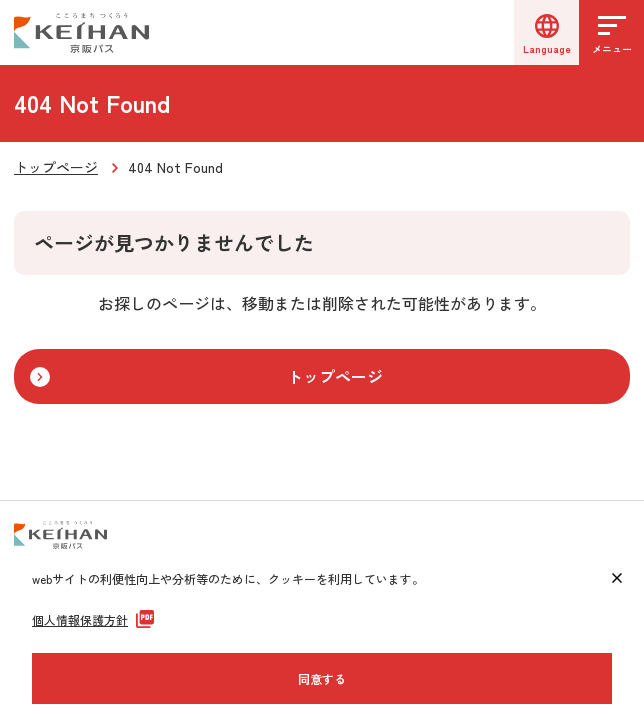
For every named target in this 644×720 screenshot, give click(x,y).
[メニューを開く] (611, 32)
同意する (322, 678)
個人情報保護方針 (80, 619)
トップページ (56, 167)
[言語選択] (546, 32)
